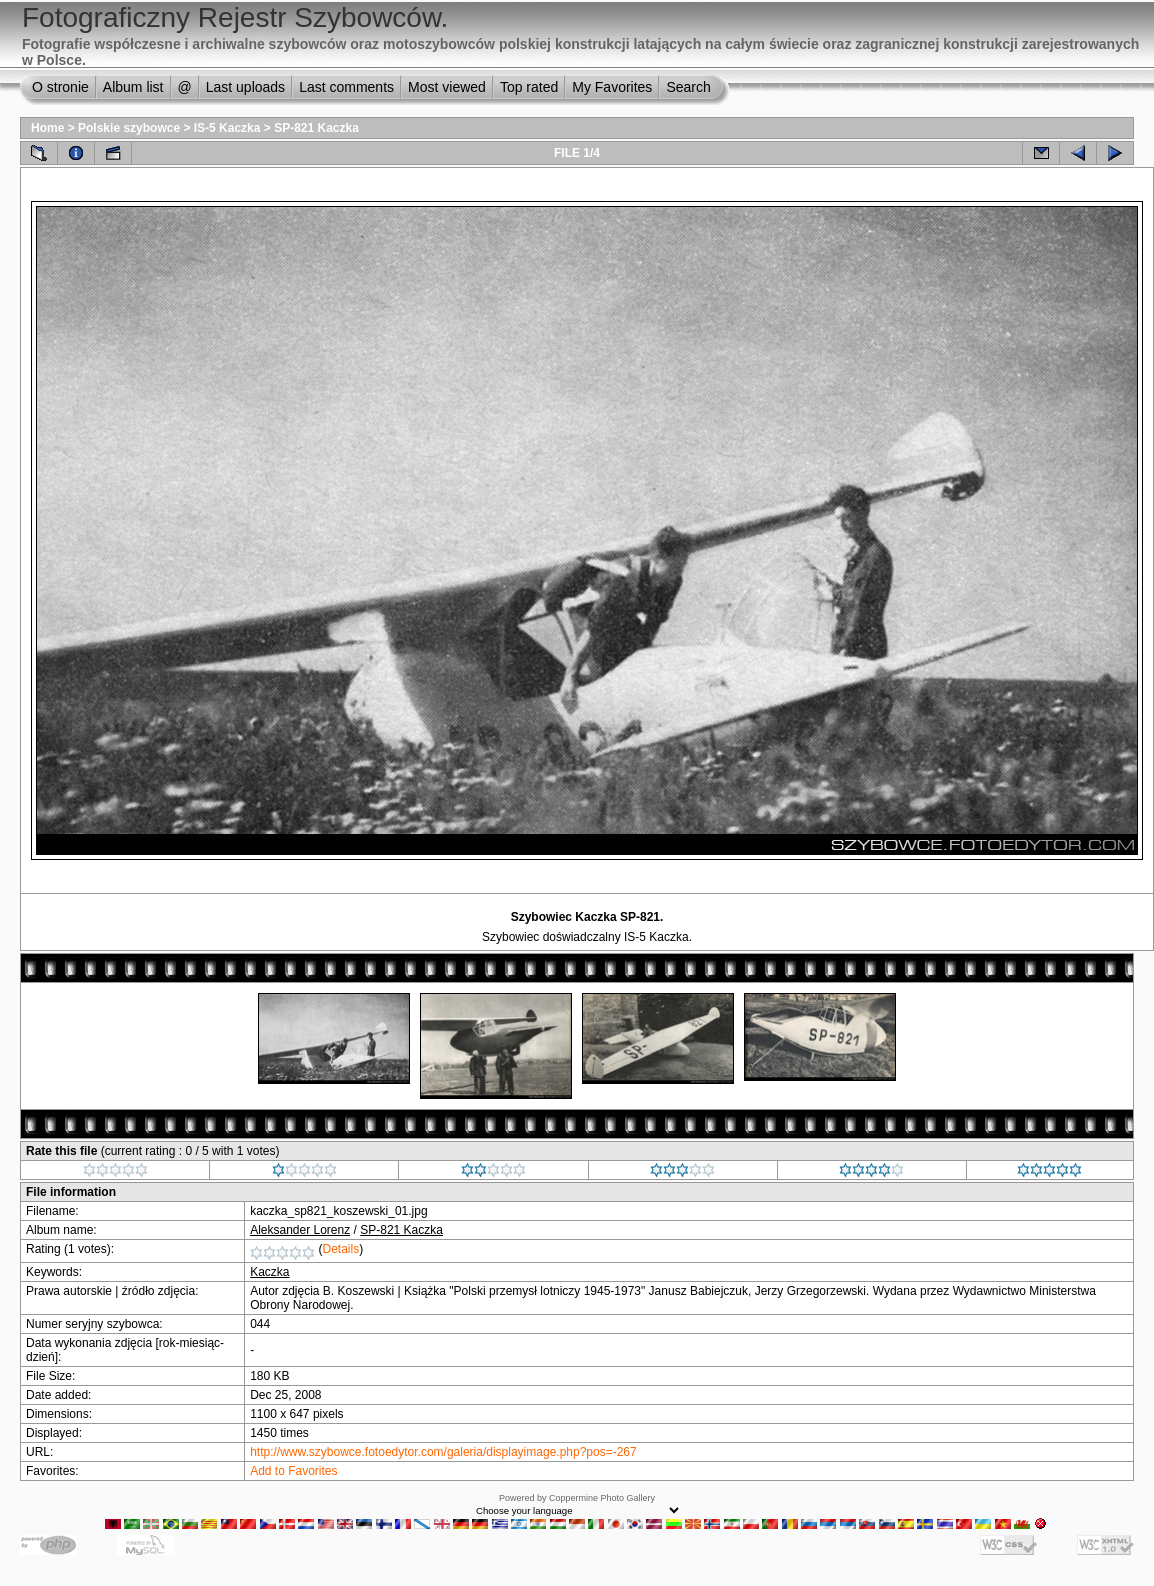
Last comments (346, 87)
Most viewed (447, 87)
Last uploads (245, 87)
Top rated (529, 87)
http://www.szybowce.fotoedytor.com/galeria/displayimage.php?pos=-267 (443, 1452)
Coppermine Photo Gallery (602, 1498)
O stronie (60, 87)
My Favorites (612, 87)
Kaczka (269, 1272)
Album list (133, 87)
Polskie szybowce (129, 128)
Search (688, 87)
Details (341, 1249)
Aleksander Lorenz (300, 1230)
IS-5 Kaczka (227, 128)
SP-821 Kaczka (316, 128)
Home (47, 128)
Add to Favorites (293, 1471)
